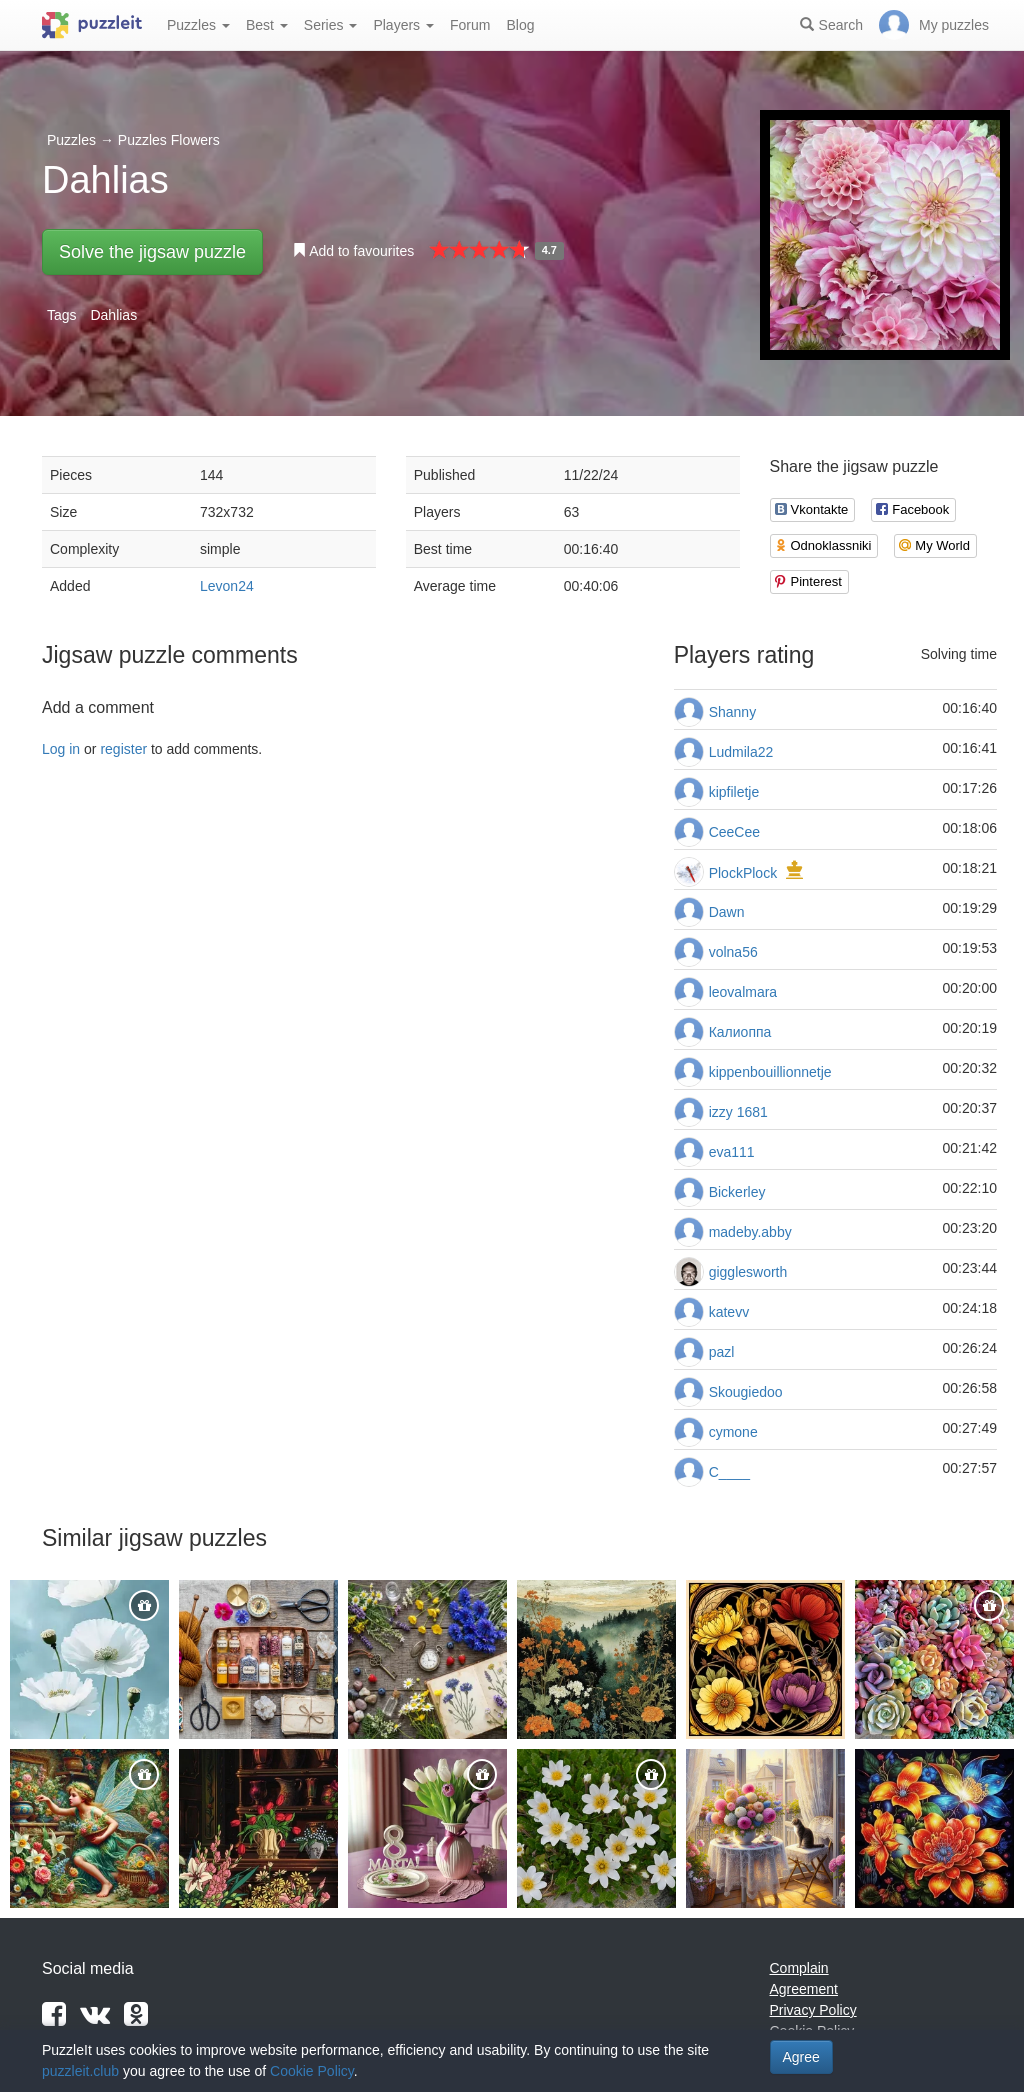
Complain (799, 1968)
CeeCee (734, 832)
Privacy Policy (813, 2010)
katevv (729, 1312)
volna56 (733, 952)
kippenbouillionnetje (770, 1072)
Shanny (732, 712)
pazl (722, 1352)
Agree (801, 2057)
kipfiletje (734, 792)
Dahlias (113, 315)
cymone (733, 1432)
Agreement (804, 1989)
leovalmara (743, 992)
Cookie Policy (312, 2071)
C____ (729, 1472)
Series (331, 25)
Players (403, 25)
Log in (61, 749)
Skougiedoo (746, 1392)
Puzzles (198, 25)
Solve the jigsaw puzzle (152, 252)
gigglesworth (748, 1272)
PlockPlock (743, 873)
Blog (520, 25)
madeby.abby (750, 1232)
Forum (470, 25)
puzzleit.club (80, 2071)
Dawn (727, 912)
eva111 (732, 1152)
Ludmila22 (741, 752)
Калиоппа (740, 1032)
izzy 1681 (738, 1112)
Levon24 (227, 586)
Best (267, 25)
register (123, 749)
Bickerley (737, 1192)
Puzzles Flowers (169, 140)
